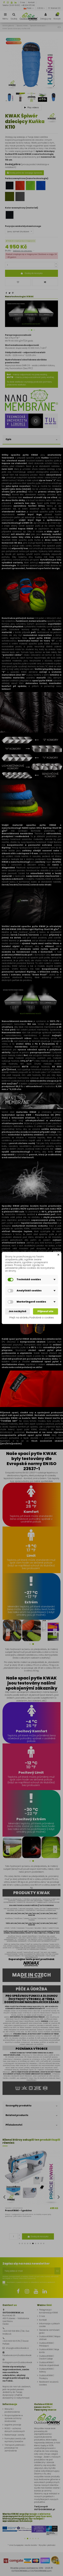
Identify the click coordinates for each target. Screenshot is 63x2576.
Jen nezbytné (17, 1311)
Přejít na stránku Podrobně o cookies (31, 1317)
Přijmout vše (45, 1311)
